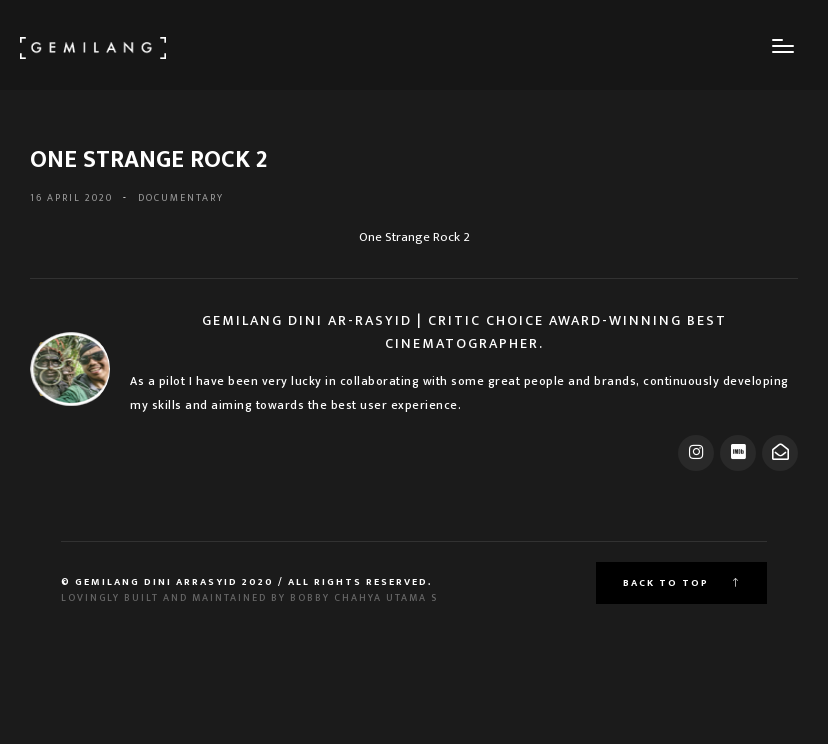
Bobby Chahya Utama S (364, 598)
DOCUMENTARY (181, 198)
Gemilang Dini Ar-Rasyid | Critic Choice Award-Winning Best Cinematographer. (464, 332)
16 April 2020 (71, 198)
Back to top (681, 583)
